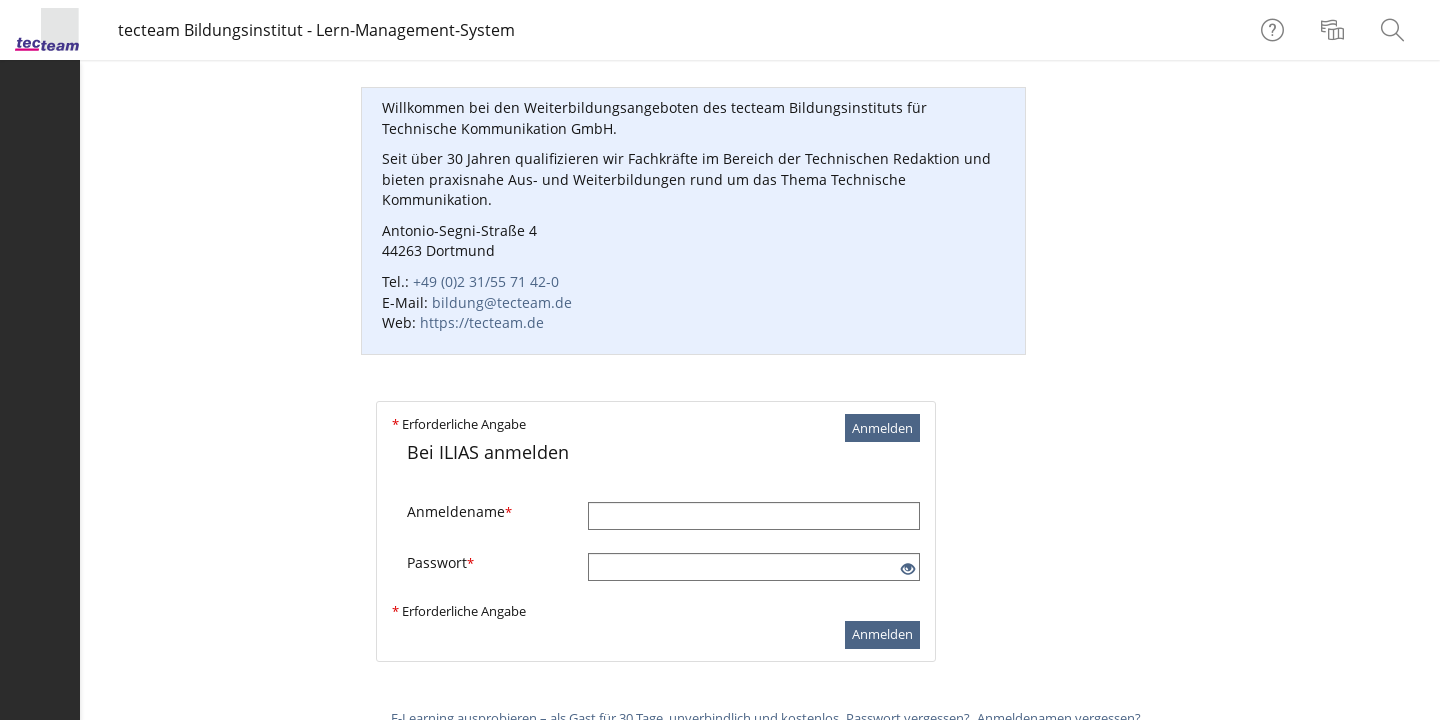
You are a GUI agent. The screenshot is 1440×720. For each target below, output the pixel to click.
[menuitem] (1335, 30)
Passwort (440, 562)
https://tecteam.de (482, 322)
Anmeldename (459, 511)
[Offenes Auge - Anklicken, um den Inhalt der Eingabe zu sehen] (908, 569)
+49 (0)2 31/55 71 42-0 (486, 281)
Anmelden (882, 428)
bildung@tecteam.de (502, 302)
